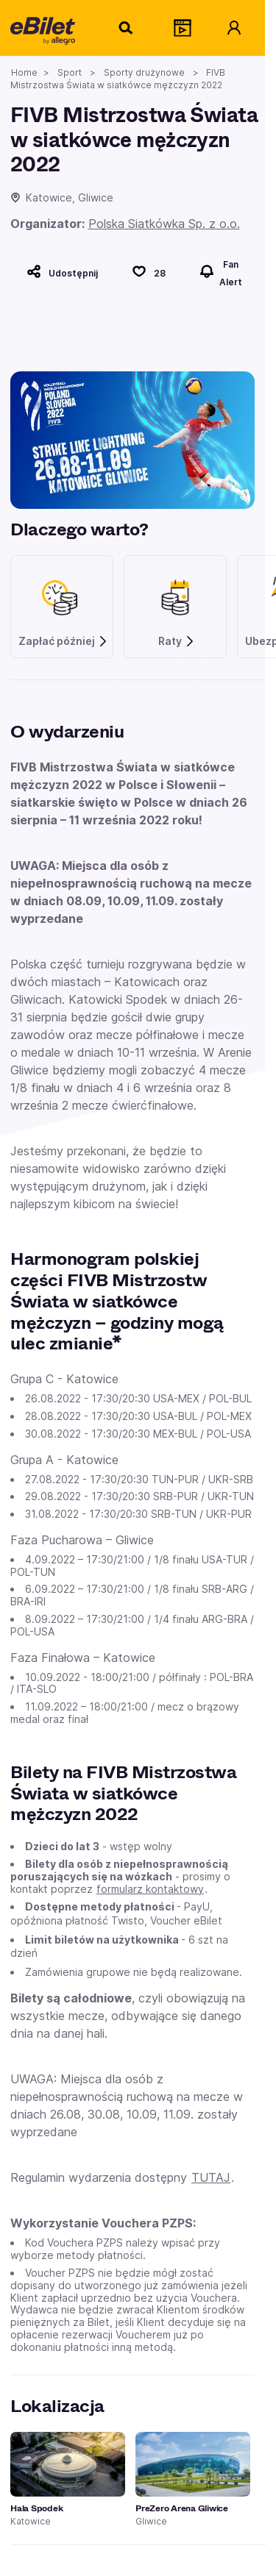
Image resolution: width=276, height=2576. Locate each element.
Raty (176, 641)
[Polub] (149, 271)
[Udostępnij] (62, 271)
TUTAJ (210, 2177)
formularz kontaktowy (150, 1889)
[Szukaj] (126, 28)
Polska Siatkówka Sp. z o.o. (164, 223)
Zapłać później (63, 641)
